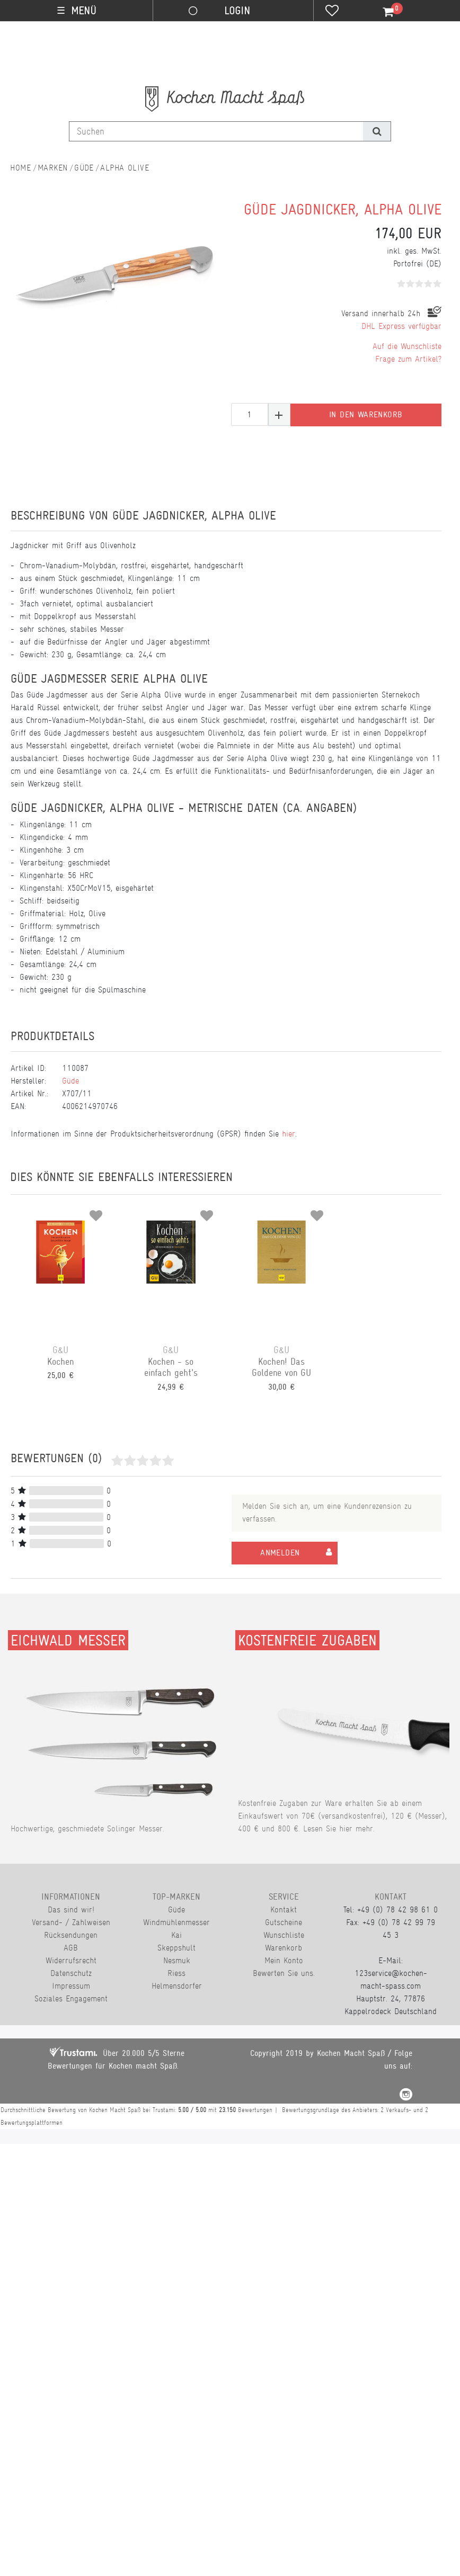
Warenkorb (283, 1948)
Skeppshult (176, 1948)
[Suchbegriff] (216, 131)
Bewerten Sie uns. (284, 1973)
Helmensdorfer (177, 1986)
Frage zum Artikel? (408, 359)
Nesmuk (176, 1960)
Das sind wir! (71, 1909)
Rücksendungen (71, 1935)
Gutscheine (283, 1922)
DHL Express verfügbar (401, 326)
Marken (53, 168)
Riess (176, 1973)
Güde (84, 168)
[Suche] (376, 131)
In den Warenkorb (365, 414)
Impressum (71, 1986)
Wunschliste (283, 1935)
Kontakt (283, 1909)
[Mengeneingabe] (249, 414)
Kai (176, 1935)
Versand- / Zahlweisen (71, 1922)
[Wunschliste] (332, 11)
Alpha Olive (124, 168)
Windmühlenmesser (176, 1922)
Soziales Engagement (71, 1998)
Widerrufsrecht (71, 1960)
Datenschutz (71, 1973)
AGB (71, 1948)
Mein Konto (283, 1960)
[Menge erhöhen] (279, 414)
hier (288, 1134)
